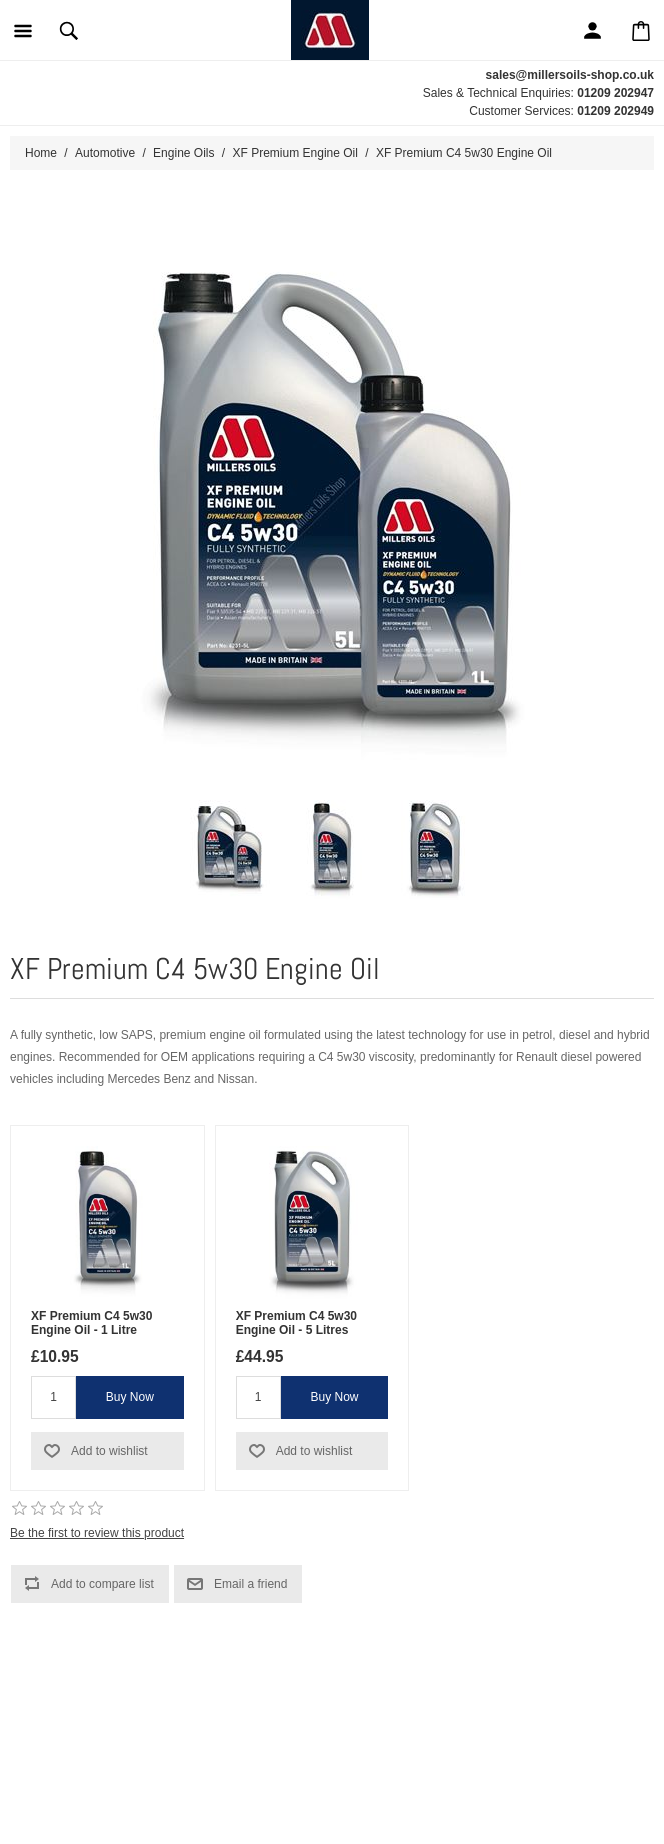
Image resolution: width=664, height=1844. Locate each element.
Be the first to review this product (97, 1533)
